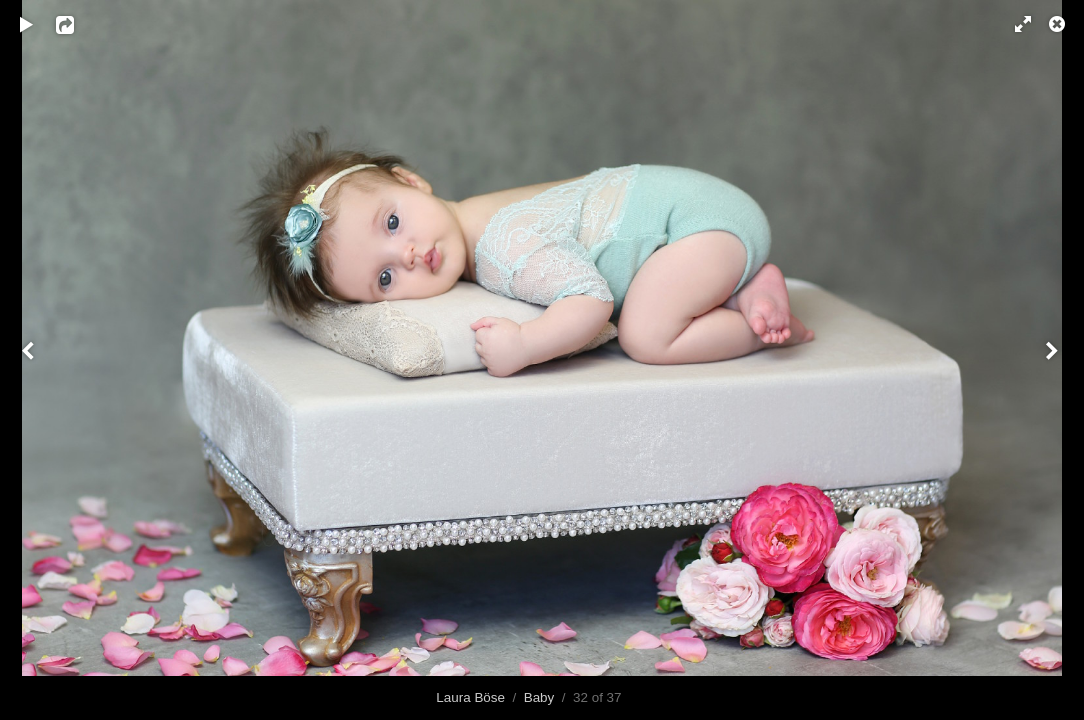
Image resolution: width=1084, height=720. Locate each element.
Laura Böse (470, 697)
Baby (539, 697)
